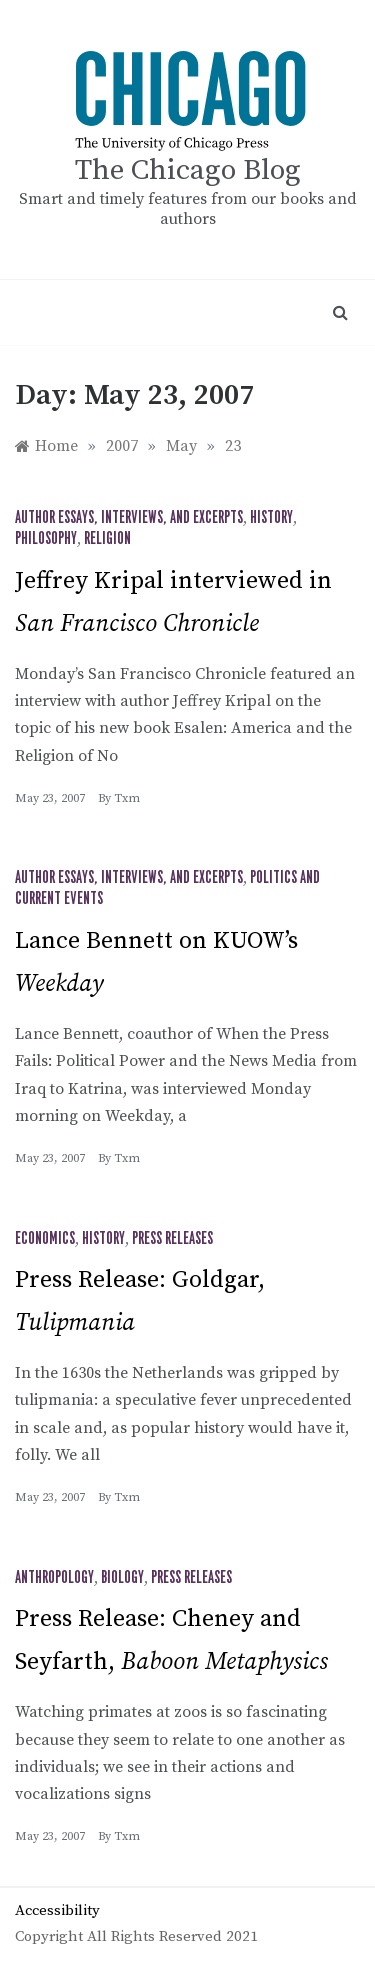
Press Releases (172, 1239)
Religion (107, 539)
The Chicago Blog (188, 170)
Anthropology (54, 1578)
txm (127, 798)
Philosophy (46, 539)
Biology (122, 1578)
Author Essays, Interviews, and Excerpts (129, 518)
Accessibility (57, 1910)
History (271, 518)
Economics (45, 1239)
